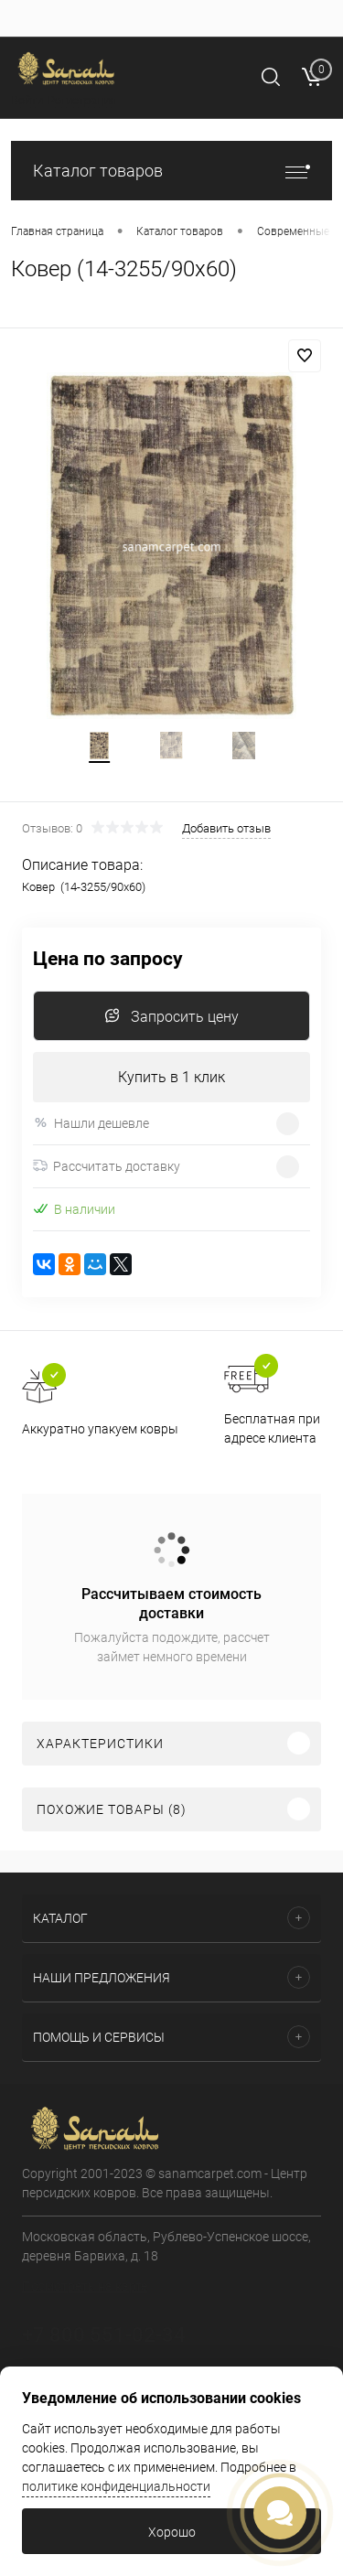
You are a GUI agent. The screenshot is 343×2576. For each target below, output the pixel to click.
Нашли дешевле (91, 1123)
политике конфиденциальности (116, 2486)
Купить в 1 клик (171, 1077)
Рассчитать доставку (106, 1166)
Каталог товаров (171, 170)
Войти (27, 100)
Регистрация (82, 100)
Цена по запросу (108, 959)
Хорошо (172, 2532)
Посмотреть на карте (84, 2286)
